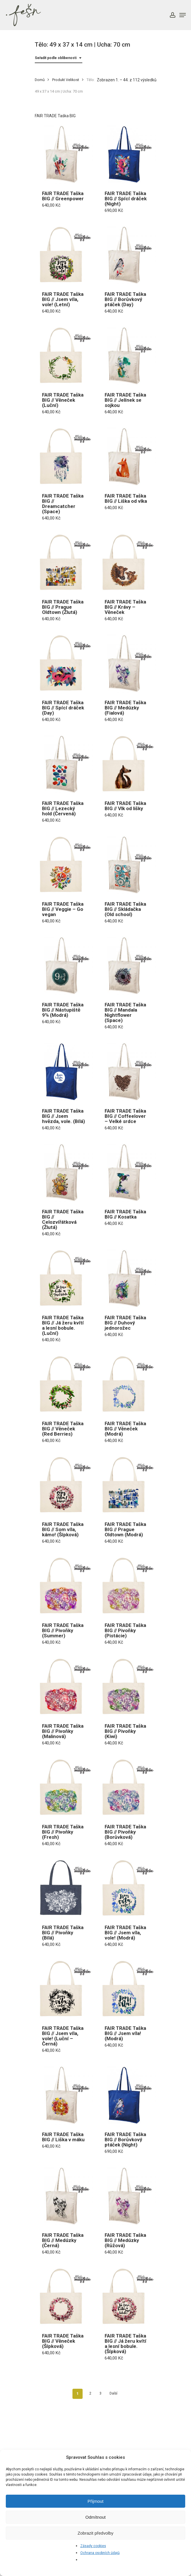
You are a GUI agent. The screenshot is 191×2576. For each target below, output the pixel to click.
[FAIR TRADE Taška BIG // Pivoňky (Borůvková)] (126, 1788)
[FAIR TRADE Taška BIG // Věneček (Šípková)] (64, 2297)
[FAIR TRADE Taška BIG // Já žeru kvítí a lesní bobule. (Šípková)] (126, 2297)
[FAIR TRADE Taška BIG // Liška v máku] (64, 2095)
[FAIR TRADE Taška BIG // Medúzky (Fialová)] (126, 663)
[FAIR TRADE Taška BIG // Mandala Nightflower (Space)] (126, 966)
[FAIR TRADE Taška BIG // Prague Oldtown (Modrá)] (126, 1485)
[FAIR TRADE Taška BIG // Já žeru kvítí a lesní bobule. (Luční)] (64, 1279)
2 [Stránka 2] (90, 2393)
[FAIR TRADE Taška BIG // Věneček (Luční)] (64, 356)
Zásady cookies (93, 2546)
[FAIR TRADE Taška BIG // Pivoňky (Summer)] (64, 1586)
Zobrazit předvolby (95, 2533)
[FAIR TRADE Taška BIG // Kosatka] (126, 1173)
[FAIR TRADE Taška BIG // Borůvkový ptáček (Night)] (126, 2095)
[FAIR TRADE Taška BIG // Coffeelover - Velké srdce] (126, 1072)
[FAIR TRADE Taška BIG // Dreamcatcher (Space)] (64, 457)
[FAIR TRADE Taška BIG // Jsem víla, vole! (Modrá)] (126, 1888)
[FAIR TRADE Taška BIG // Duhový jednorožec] (126, 1279)
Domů (40, 80)
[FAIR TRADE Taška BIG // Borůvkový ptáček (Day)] (126, 255)
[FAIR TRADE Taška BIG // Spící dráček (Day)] (64, 663)
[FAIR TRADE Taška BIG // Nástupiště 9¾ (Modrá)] (64, 966)
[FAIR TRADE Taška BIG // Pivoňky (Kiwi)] (126, 1687)
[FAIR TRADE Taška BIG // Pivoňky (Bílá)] (64, 1888)
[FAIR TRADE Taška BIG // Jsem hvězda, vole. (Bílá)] (64, 1072)
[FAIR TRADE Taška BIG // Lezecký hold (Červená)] (64, 764)
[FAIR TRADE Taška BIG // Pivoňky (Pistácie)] (126, 1586)
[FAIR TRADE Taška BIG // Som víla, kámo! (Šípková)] (64, 1485)
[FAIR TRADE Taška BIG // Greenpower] (64, 154)
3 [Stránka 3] (100, 2393)
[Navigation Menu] (182, 15)
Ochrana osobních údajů (100, 2553)
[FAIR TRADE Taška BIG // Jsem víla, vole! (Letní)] (64, 255)
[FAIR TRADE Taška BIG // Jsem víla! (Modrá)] (126, 1989)
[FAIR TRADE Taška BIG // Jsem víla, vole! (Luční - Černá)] (64, 1989)
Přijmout (95, 2501)
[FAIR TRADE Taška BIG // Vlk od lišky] (126, 764)
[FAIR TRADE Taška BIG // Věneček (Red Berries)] (64, 1384)
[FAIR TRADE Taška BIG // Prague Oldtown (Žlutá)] (64, 563)
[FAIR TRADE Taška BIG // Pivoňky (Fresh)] (64, 1788)
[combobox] (58, 58)
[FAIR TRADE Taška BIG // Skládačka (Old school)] (126, 865)
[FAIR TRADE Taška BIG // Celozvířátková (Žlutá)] (64, 1173)
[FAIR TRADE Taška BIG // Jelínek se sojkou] (126, 356)
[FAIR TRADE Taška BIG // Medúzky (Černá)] (64, 2196)
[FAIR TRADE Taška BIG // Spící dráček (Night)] (126, 154)
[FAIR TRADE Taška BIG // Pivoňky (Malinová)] (64, 1687)
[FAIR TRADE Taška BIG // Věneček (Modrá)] (126, 1384)
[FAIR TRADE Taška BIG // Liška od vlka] (126, 457)
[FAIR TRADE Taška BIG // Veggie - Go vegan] (64, 865)
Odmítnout (95, 2517)
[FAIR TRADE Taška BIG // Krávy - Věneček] (126, 563)
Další (113, 2393)
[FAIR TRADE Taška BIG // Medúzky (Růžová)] (126, 2196)
